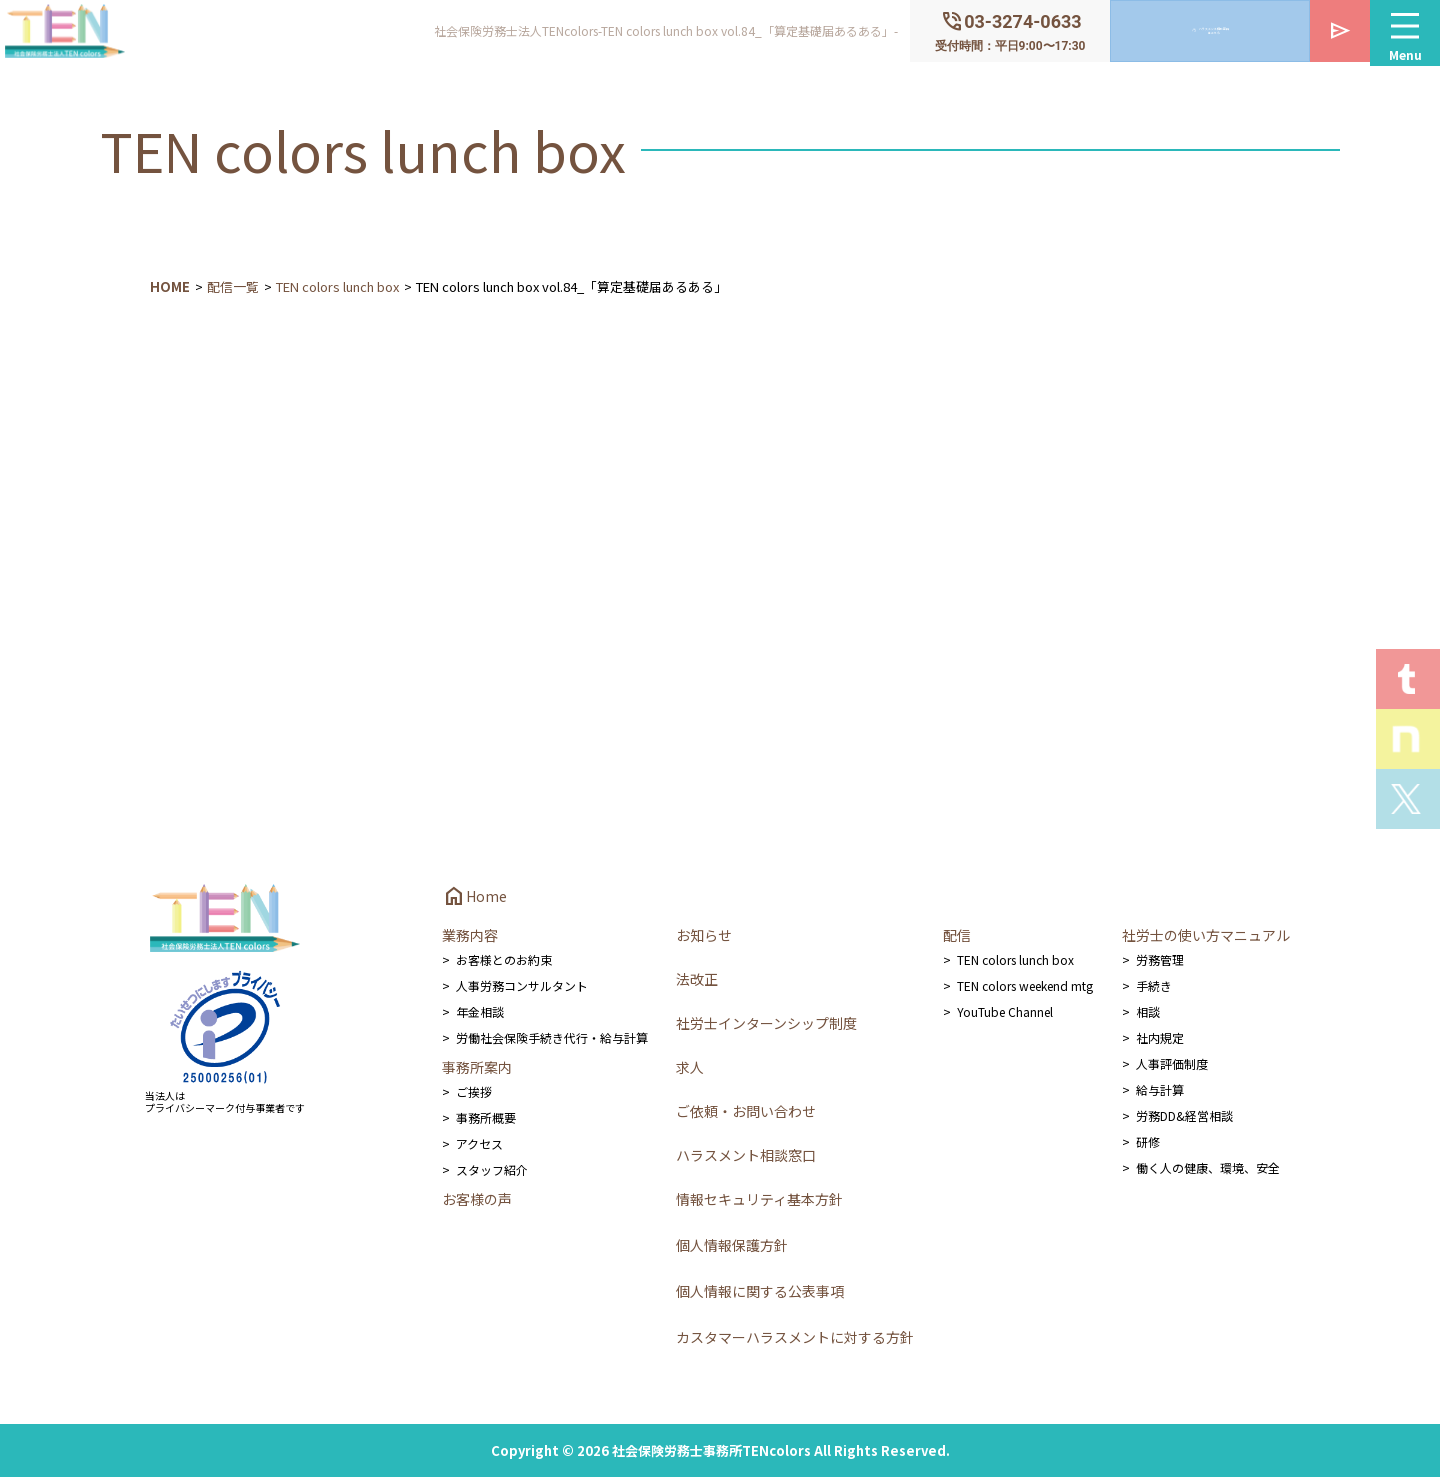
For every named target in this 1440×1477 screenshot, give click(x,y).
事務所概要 (486, 1117)
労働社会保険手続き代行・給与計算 (552, 1037)
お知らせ (704, 935)
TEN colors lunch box (337, 286)
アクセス (479, 1143)
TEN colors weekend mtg (1025, 985)
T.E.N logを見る (1408, 679)
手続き (1154, 985)
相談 (1148, 1011)
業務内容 (470, 935)
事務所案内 (477, 1067)
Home (474, 896)
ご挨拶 (474, 1091)
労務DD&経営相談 (1184, 1115)
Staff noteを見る (1408, 739)
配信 (957, 935)
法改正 (697, 979)
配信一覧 (233, 286)
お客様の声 (477, 1199)
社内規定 (1160, 1037)
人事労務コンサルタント (522, 985)
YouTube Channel (1005, 1011)
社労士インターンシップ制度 (766, 1023)
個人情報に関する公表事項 (760, 1291)
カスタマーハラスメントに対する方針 (795, 1337)
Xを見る (1408, 799)
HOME (170, 286)
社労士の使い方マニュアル (1206, 935)
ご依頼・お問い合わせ (746, 1111)
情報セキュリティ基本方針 (759, 1199)
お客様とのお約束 (504, 959)
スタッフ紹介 (492, 1169)
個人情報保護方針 (732, 1245)
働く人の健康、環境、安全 (1208, 1167)
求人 (690, 1067)
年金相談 (480, 1011)
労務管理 (1160, 959)
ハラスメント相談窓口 (746, 1155)
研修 (1148, 1141)
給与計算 (1160, 1089)
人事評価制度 (1172, 1063)
